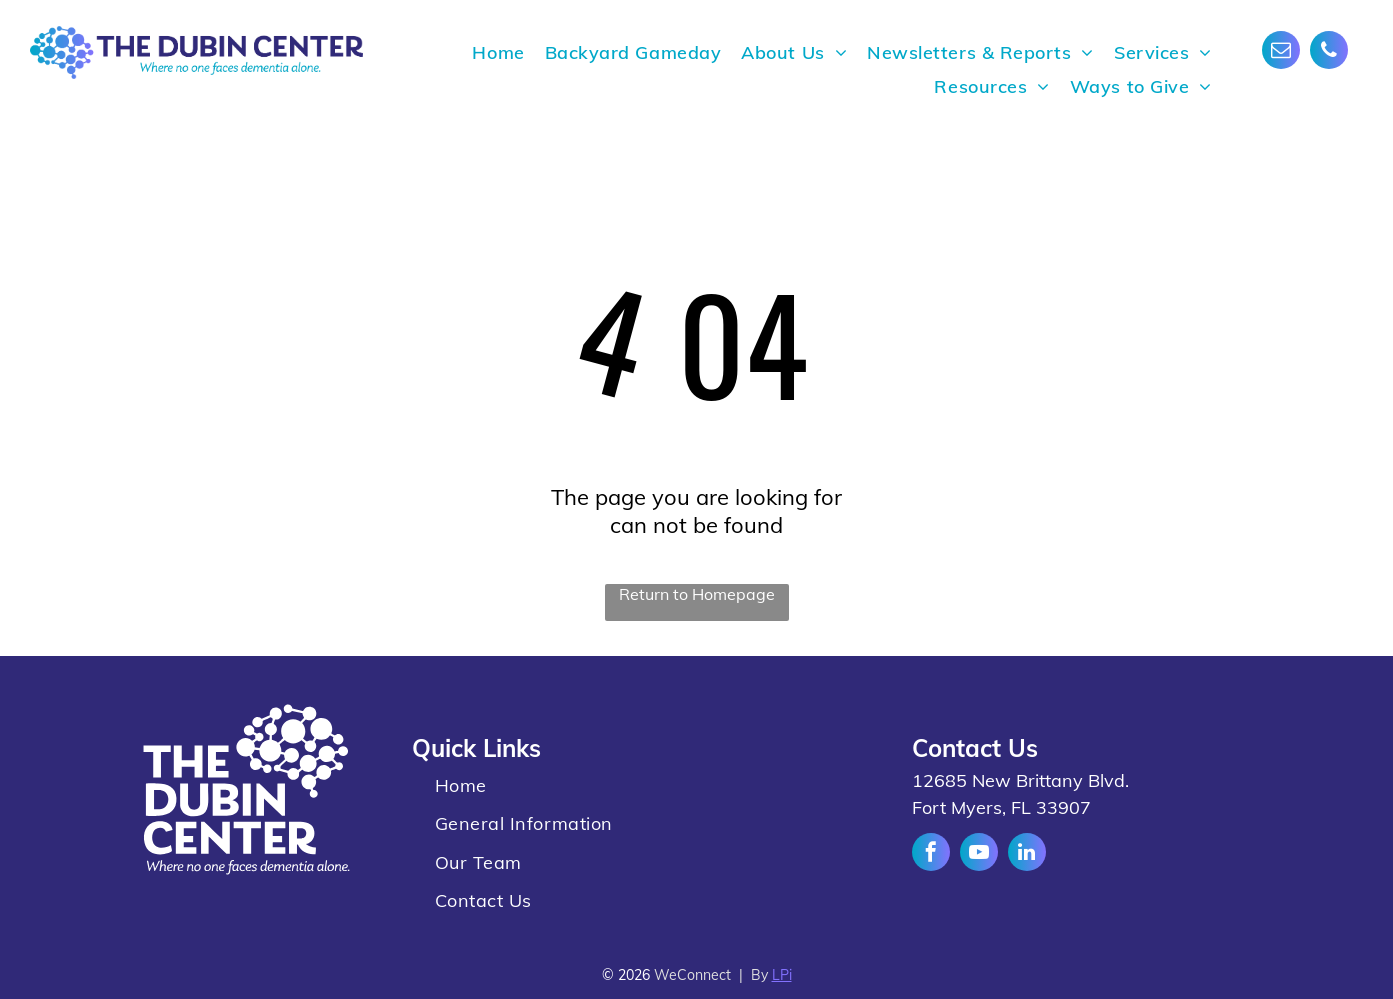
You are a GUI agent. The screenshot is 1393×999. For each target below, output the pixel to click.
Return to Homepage (697, 594)
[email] (1281, 52)
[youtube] (979, 854)
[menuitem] (498, 53)
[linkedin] (1027, 854)
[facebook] (931, 854)
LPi (782, 975)
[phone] (1329, 52)
